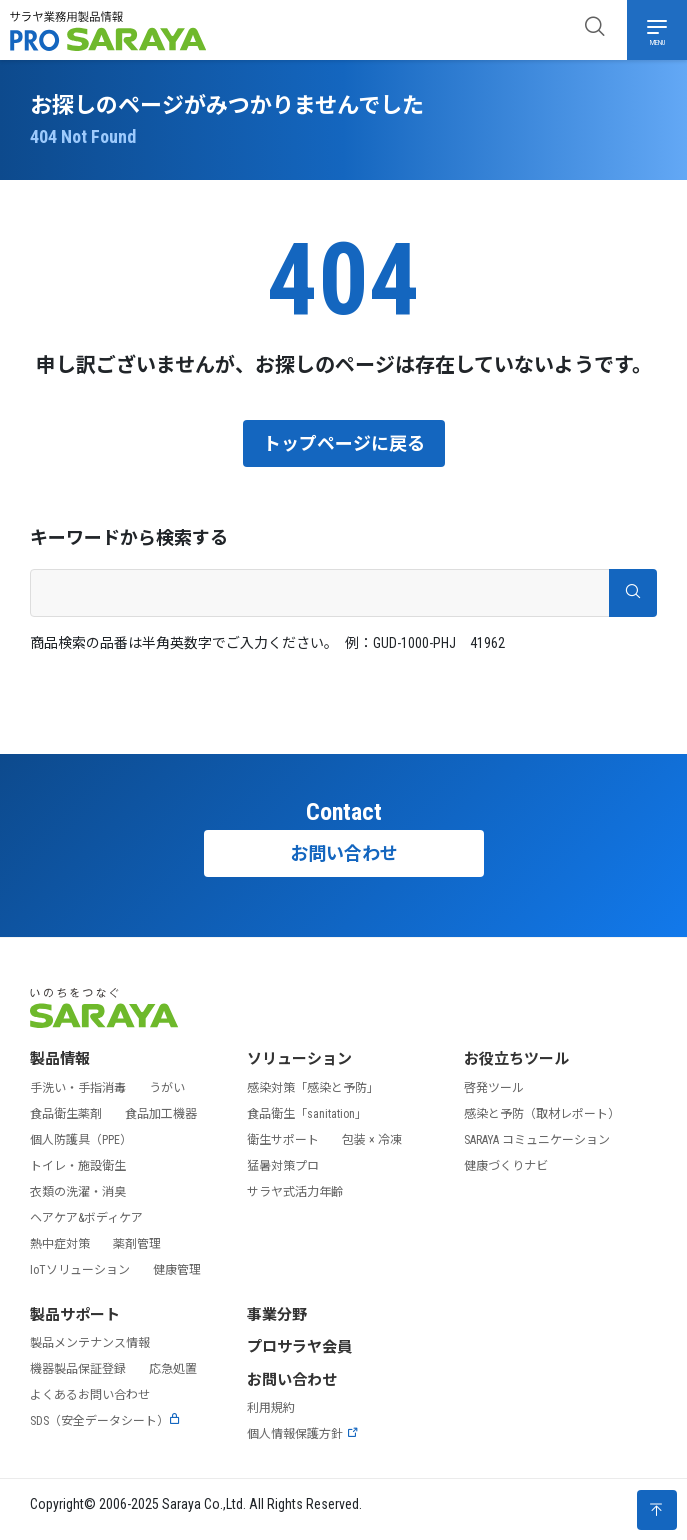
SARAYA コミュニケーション (537, 1140)
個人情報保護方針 (303, 1434)
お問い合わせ (344, 853)
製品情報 (60, 1059)
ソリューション (299, 1059)
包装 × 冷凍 (372, 1140)
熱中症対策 (60, 1244)
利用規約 (271, 1408)
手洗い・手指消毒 (78, 1088)
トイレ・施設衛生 (78, 1166)
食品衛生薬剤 (66, 1114)
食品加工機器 (161, 1114)
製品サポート (75, 1315)
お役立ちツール (516, 1059)
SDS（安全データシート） (105, 1421)
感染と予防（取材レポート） (542, 1114)
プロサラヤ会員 (299, 1347)
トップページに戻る (344, 443)
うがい (167, 1088)
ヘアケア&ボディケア (86, 1218)
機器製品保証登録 (78, 1369)
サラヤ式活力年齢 (295, 1192)
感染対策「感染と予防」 (313, 1088)
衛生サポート (283, 1140)
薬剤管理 (137, 1244)
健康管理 (177, 1270)
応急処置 (173, 1369)
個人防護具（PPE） (81, 1140)
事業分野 (277, 1315)
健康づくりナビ (506, 1166)
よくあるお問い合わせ (90, 1395)
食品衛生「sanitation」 (307, 1114)
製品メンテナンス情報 (90, 1343)
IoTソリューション (80, 1270)
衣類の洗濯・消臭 (78, 1192)
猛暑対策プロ (283, 1166)
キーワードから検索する (129, 537)
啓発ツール (494, 1088)
